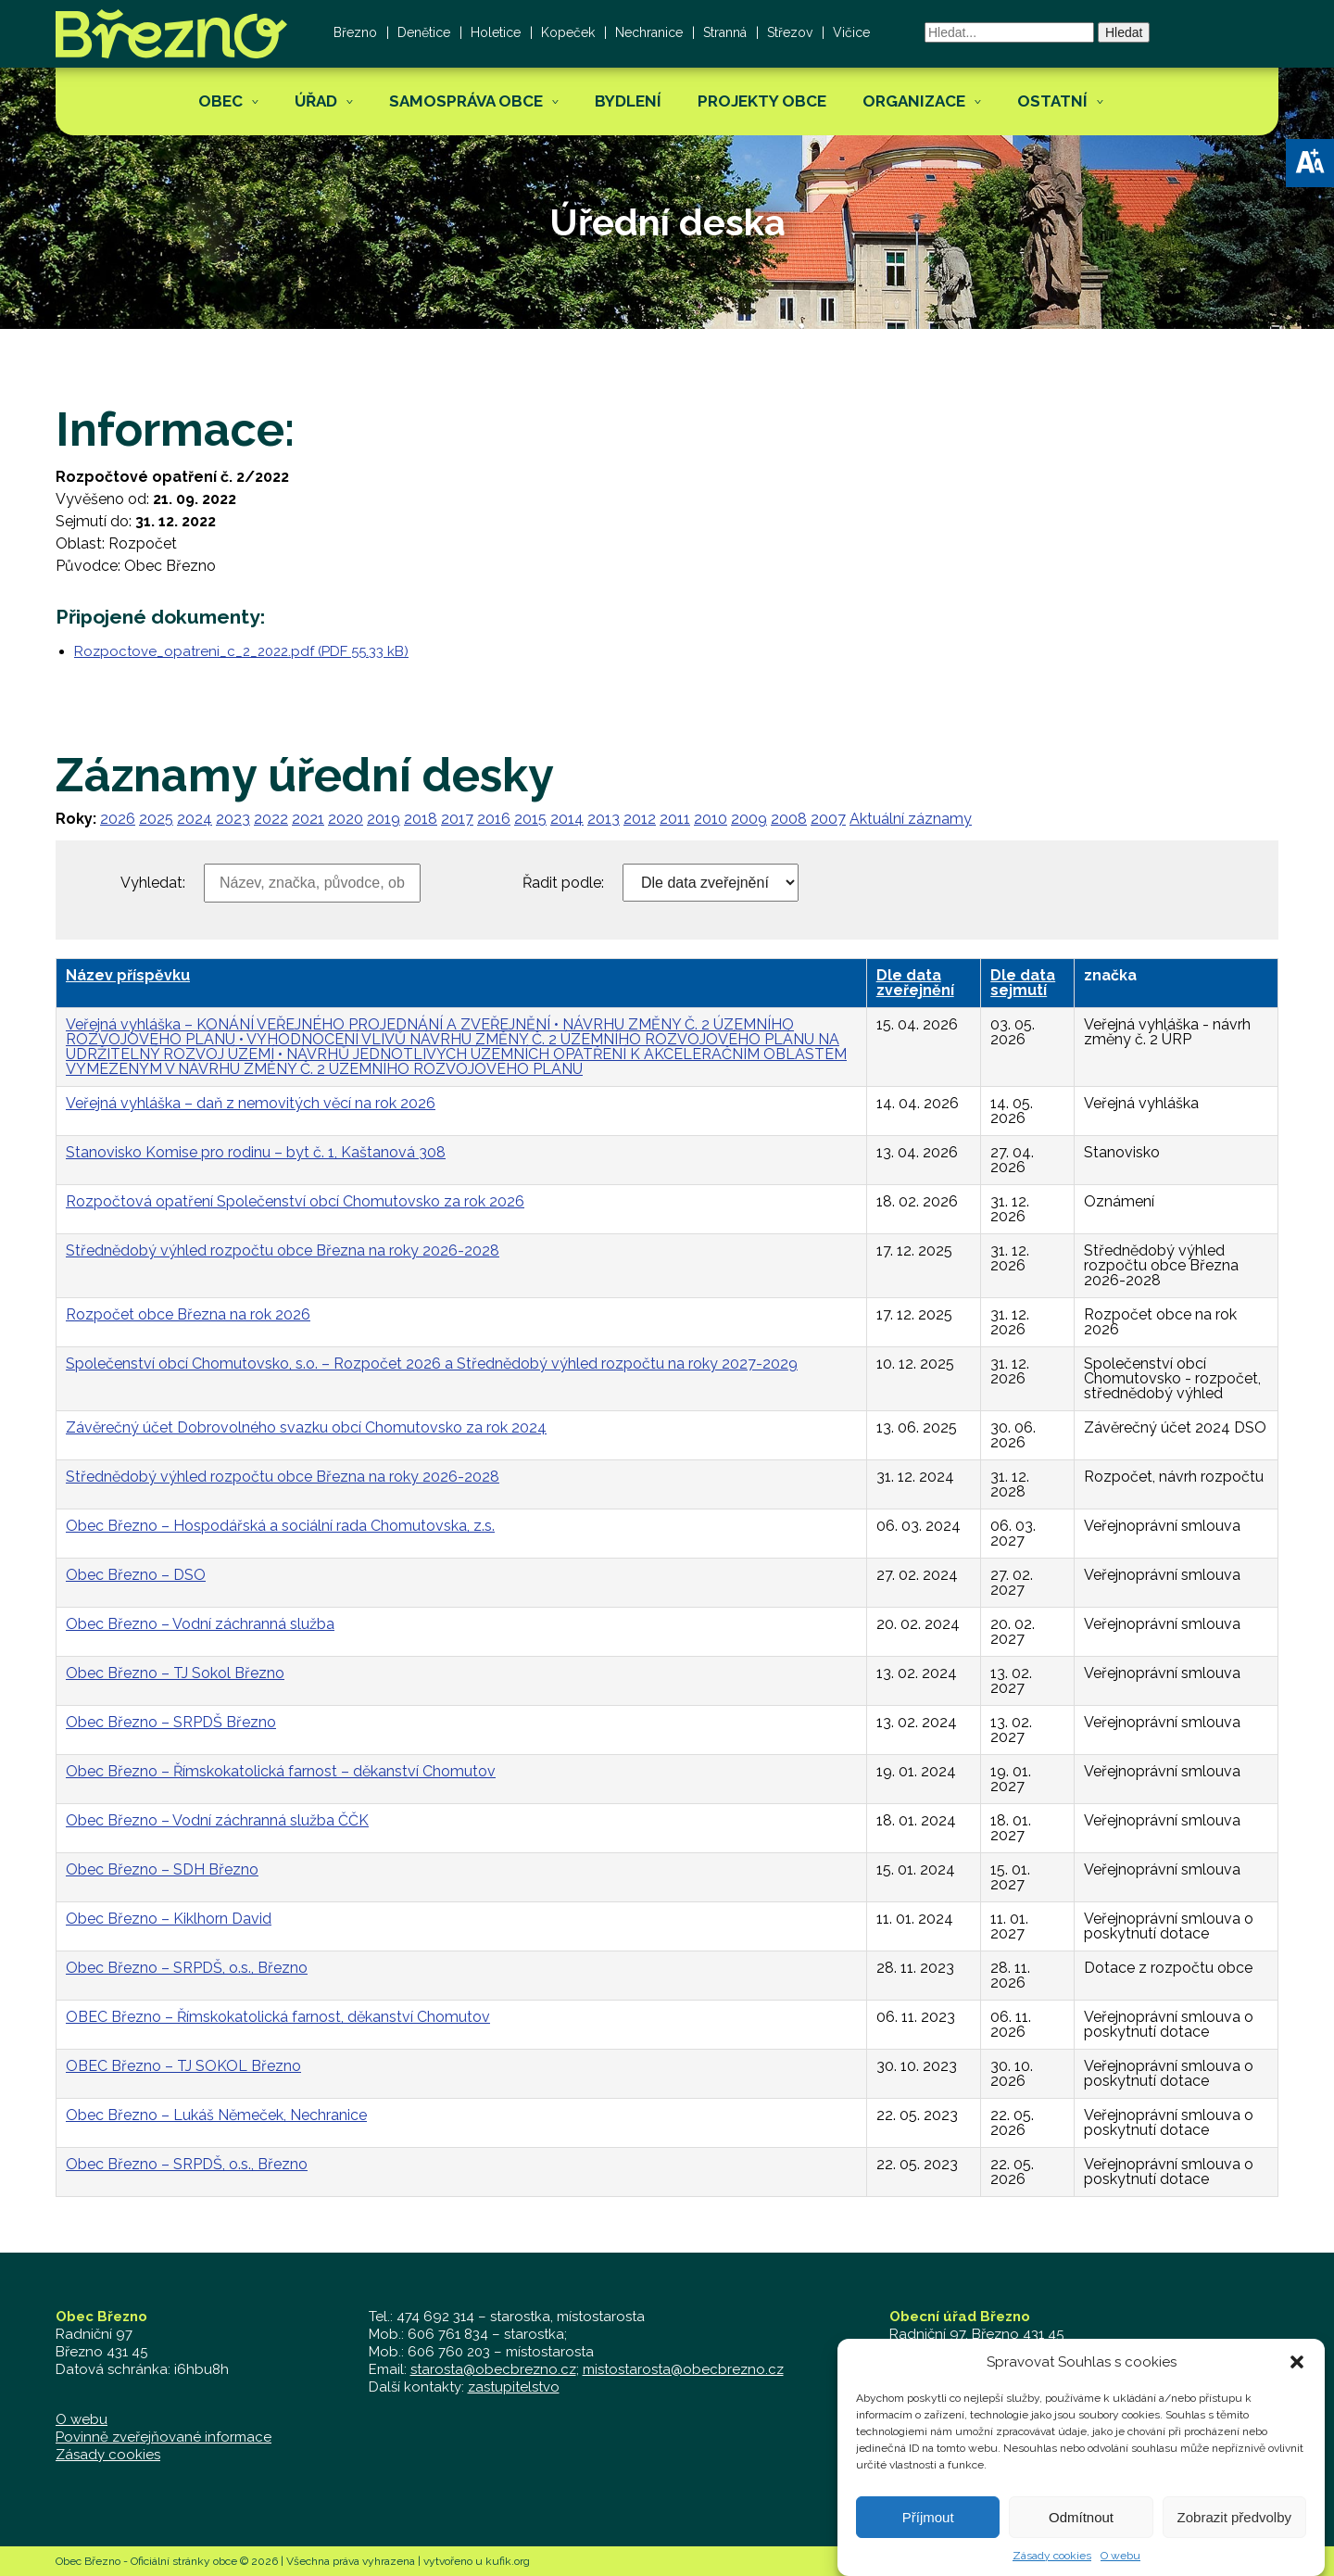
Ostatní (1052, 101)
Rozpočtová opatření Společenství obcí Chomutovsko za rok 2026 (295, 1201)
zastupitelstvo (514, 2387)
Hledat (1123, 32)
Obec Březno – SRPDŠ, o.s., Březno (187, 1967)
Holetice (496, 32)
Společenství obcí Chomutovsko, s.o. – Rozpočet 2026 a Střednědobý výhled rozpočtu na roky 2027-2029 (432, 1363)
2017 (457, 818)
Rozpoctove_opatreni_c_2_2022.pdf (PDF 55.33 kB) (241, 651)
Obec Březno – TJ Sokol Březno (175, 1673)
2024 (194, 818)
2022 (271, 818)
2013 (603, 818)
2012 (639, 818)
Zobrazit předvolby (1234, 2543)
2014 (567, 818)
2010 (710, 818)
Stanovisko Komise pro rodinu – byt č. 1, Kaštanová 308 (256, 1152)
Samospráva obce (466, 101)
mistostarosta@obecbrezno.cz (683, 2369)
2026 (117, 818)
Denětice (423, 32)
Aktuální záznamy (910, 818)
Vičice (851, 32)
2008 (789, 818)
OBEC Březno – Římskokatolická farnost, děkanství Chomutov (278, 2017)
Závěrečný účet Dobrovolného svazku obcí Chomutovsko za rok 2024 (306, 1427)
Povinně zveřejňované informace (163, 2437)
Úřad (316, 101)
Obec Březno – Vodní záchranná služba (200, 1624)
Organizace (913, 101)
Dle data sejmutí (1022, 982)
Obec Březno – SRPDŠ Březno (171, 1722)
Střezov (789, 32)
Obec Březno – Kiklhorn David (168, 1918)
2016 (493, 818)
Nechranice (649, 32)
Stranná (725, 32)
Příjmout (928, 2543)
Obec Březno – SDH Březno (162, 1869)
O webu (81, 2419)
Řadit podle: (563, 883)
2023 (233, 818)
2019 (383, 818)
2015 (530, 818)
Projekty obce (762, 101)
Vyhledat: (152, 883)
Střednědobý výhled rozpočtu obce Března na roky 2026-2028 (282, 1250)
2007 (828, 818)
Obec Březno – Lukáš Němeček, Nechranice (216, 2115)
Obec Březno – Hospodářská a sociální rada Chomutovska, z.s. (280, 1525)
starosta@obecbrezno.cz (493, 2369)
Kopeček (568, 32)
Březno (355, 32)
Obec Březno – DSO (136, 1575)
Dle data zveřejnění (915, 982)
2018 (420, 818)
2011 (675, 818)
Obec (220, 101)
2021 (308, 818)
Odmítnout (1081, 2543)
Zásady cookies (108, 2454)
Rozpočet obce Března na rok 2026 (188, 1314)
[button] (1310, 163)
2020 (345, 818)
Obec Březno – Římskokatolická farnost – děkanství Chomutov (281, 1771)
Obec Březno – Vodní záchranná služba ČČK (217, 1820)
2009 (749, 818)
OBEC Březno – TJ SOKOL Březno (183, 2066)
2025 (156, 818)
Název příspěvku (128, 975)
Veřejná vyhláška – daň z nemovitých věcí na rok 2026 (250, 1103)
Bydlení (628, 101)
